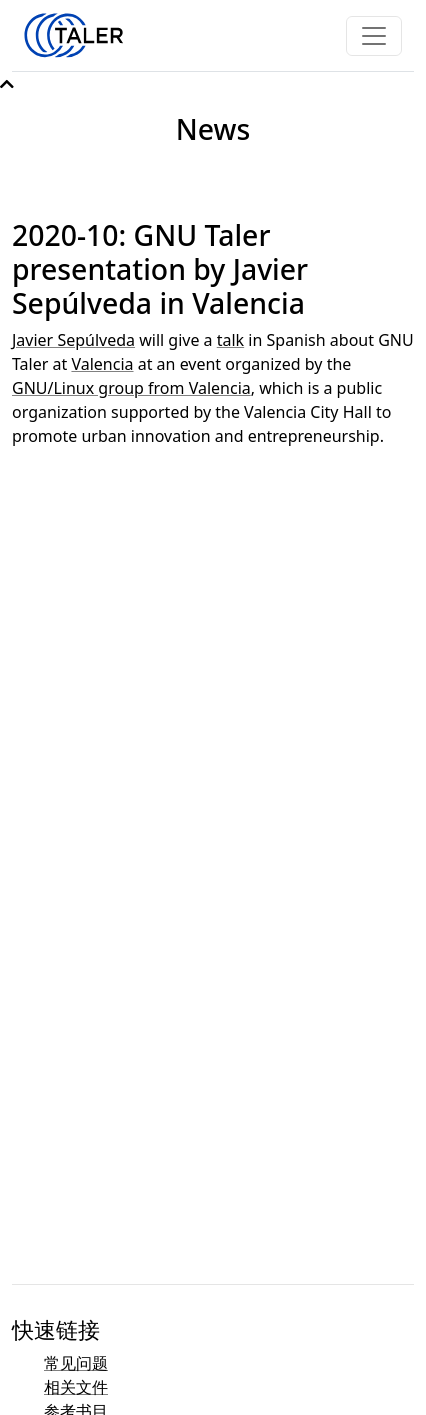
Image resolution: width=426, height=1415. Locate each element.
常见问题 (76, 1363)
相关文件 (76, 1387)
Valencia (102, 364)
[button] (7, 84)
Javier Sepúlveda (73, 340)
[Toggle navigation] (374, 36)
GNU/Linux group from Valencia (131, 388)
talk (230, 340)
